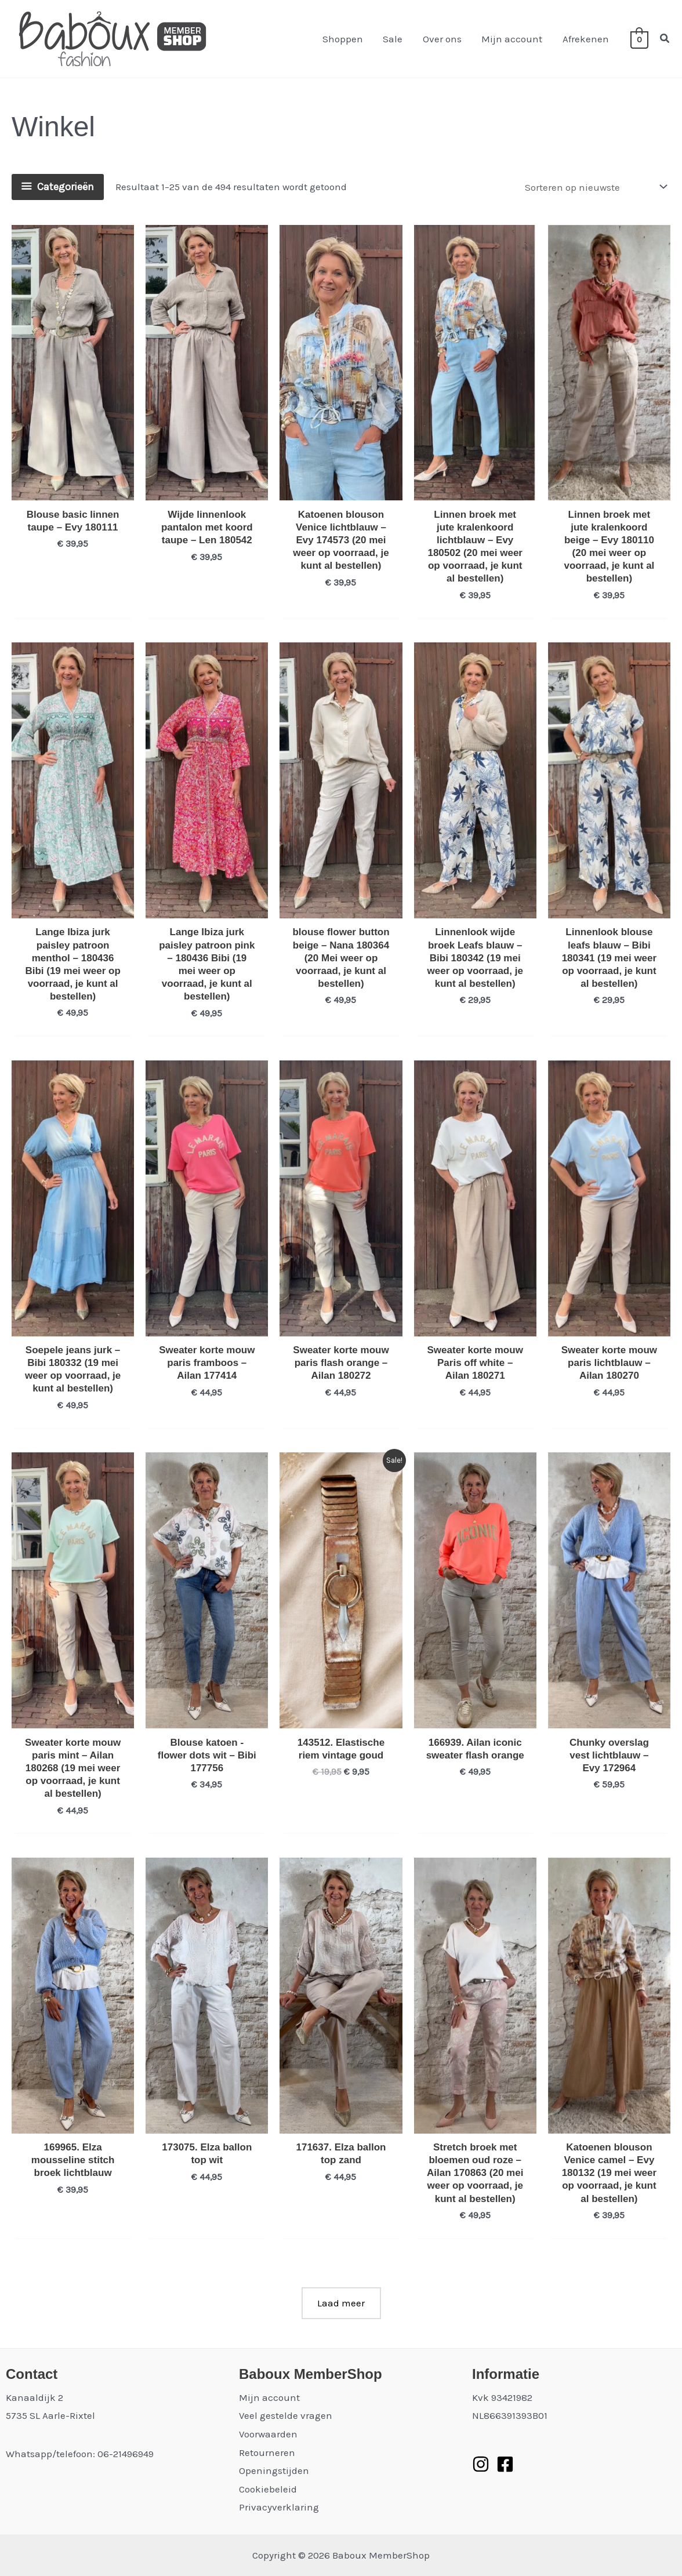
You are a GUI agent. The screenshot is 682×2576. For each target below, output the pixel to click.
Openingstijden (274, 2470)
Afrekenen (586, 39)
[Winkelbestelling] (595, 187)
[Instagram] (480, 2464)
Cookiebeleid (268, 2489)
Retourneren (267, 2452)
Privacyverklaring (279, 2507)
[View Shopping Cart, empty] (639, 39)
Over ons (442, 39)
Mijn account (512, 39)
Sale (394, 39)
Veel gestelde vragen (285, 2415)
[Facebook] (505, 2464)
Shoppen (344, 39)
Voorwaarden (268, 2434)
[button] (665, 38)
